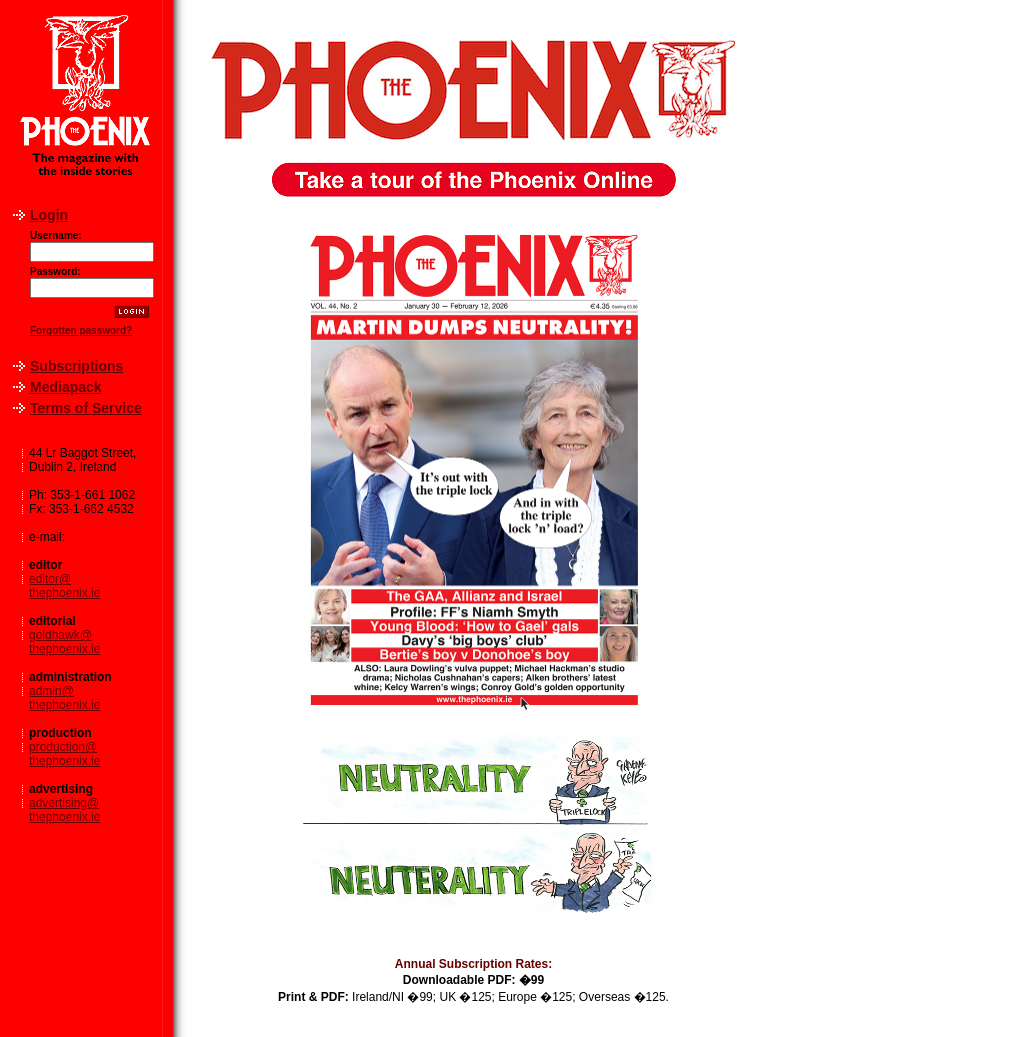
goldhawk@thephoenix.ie (64, 642)
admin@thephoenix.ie (64, 698)
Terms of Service (86, 408)
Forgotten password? (81, 330)
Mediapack (66, 387)
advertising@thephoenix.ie (64, 810)
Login (49, 215)
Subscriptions (76, 366)
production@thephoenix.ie (64, 754)
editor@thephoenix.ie (64, 586)
